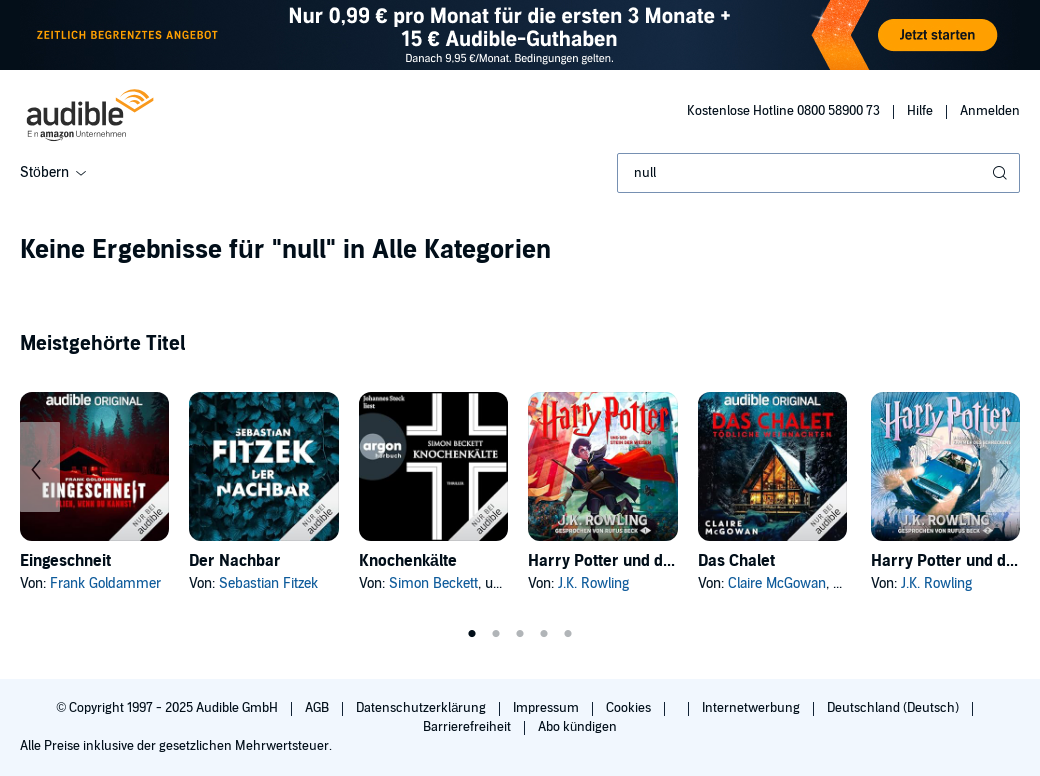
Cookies (630, 708)
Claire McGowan (777, 583)
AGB (318, 708)
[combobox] (818, 173)
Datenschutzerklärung (422, 708)
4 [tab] (544, 634)
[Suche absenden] (1002, 173)
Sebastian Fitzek (268, 583)
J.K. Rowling (593, 583)
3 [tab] (520, 634)
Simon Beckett (433, 583)
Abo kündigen (577, 727)
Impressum (547, 708)
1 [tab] (472, 634)
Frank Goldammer (105, 583)
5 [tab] (568, 634)
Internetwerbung (752, 708)
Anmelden (990, 111)
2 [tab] (496, 634)
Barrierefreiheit (468, 727)
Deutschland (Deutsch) (894, 708)
